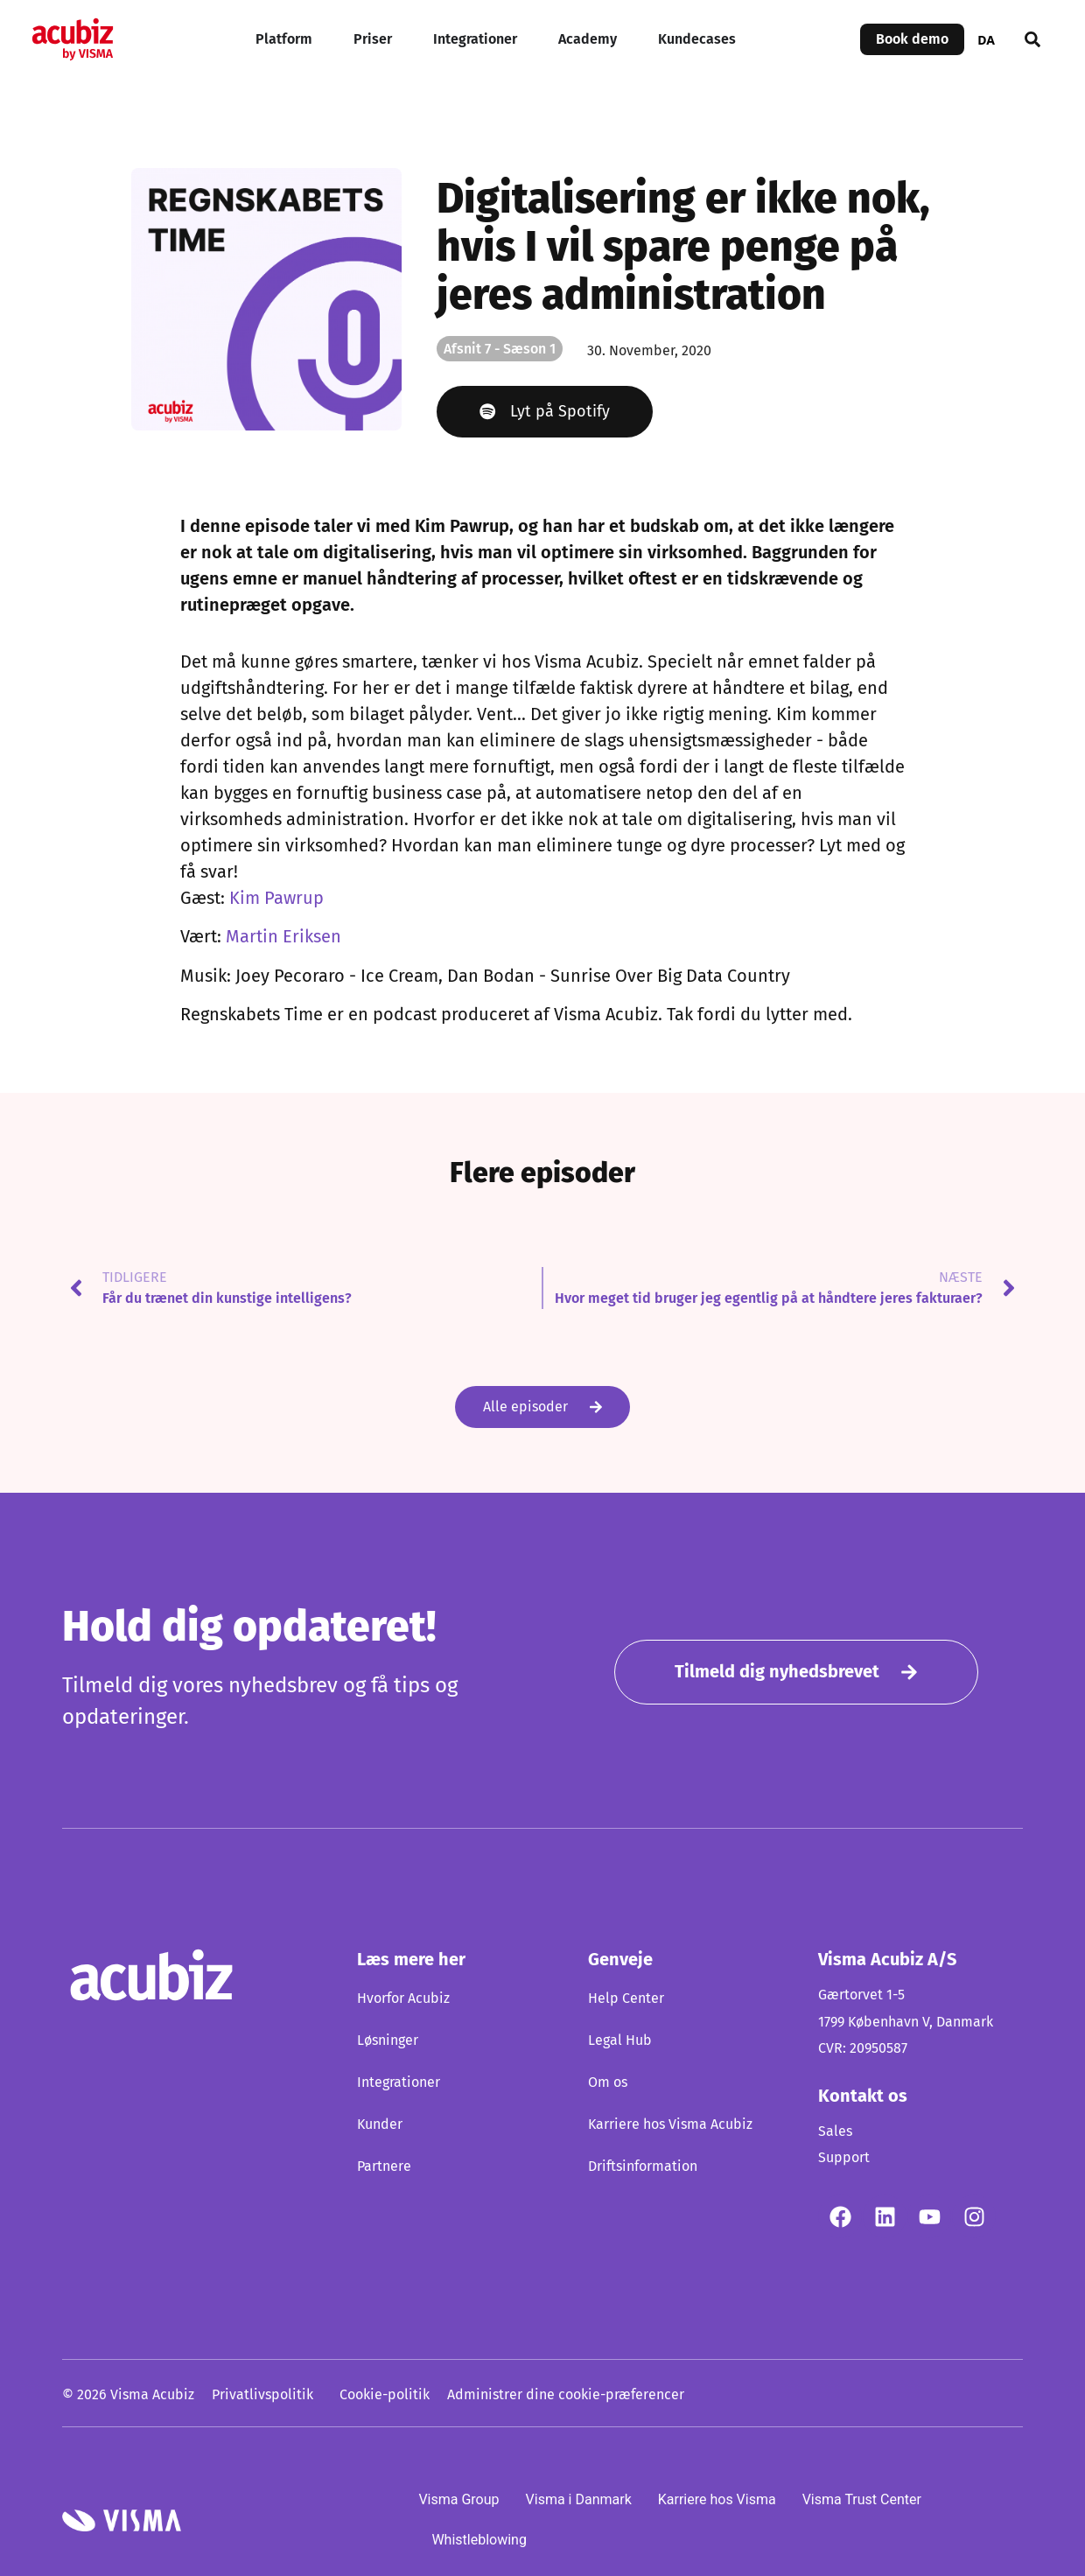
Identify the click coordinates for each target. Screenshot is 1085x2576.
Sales (835, 2131)
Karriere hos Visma (717, 2499)
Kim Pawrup (276, 898)
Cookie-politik (385, 2395)
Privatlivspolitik (262, 2395)
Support (844, 2158)
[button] (1032, 39)
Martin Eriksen (283, 938)
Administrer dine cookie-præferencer (565, 2395)
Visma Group (458, 2499)
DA (986, 40)
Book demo (912, 39)
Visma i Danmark (579, 2499)
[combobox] (986, 39)
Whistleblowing (479, 2539)
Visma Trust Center (861, 2499)
